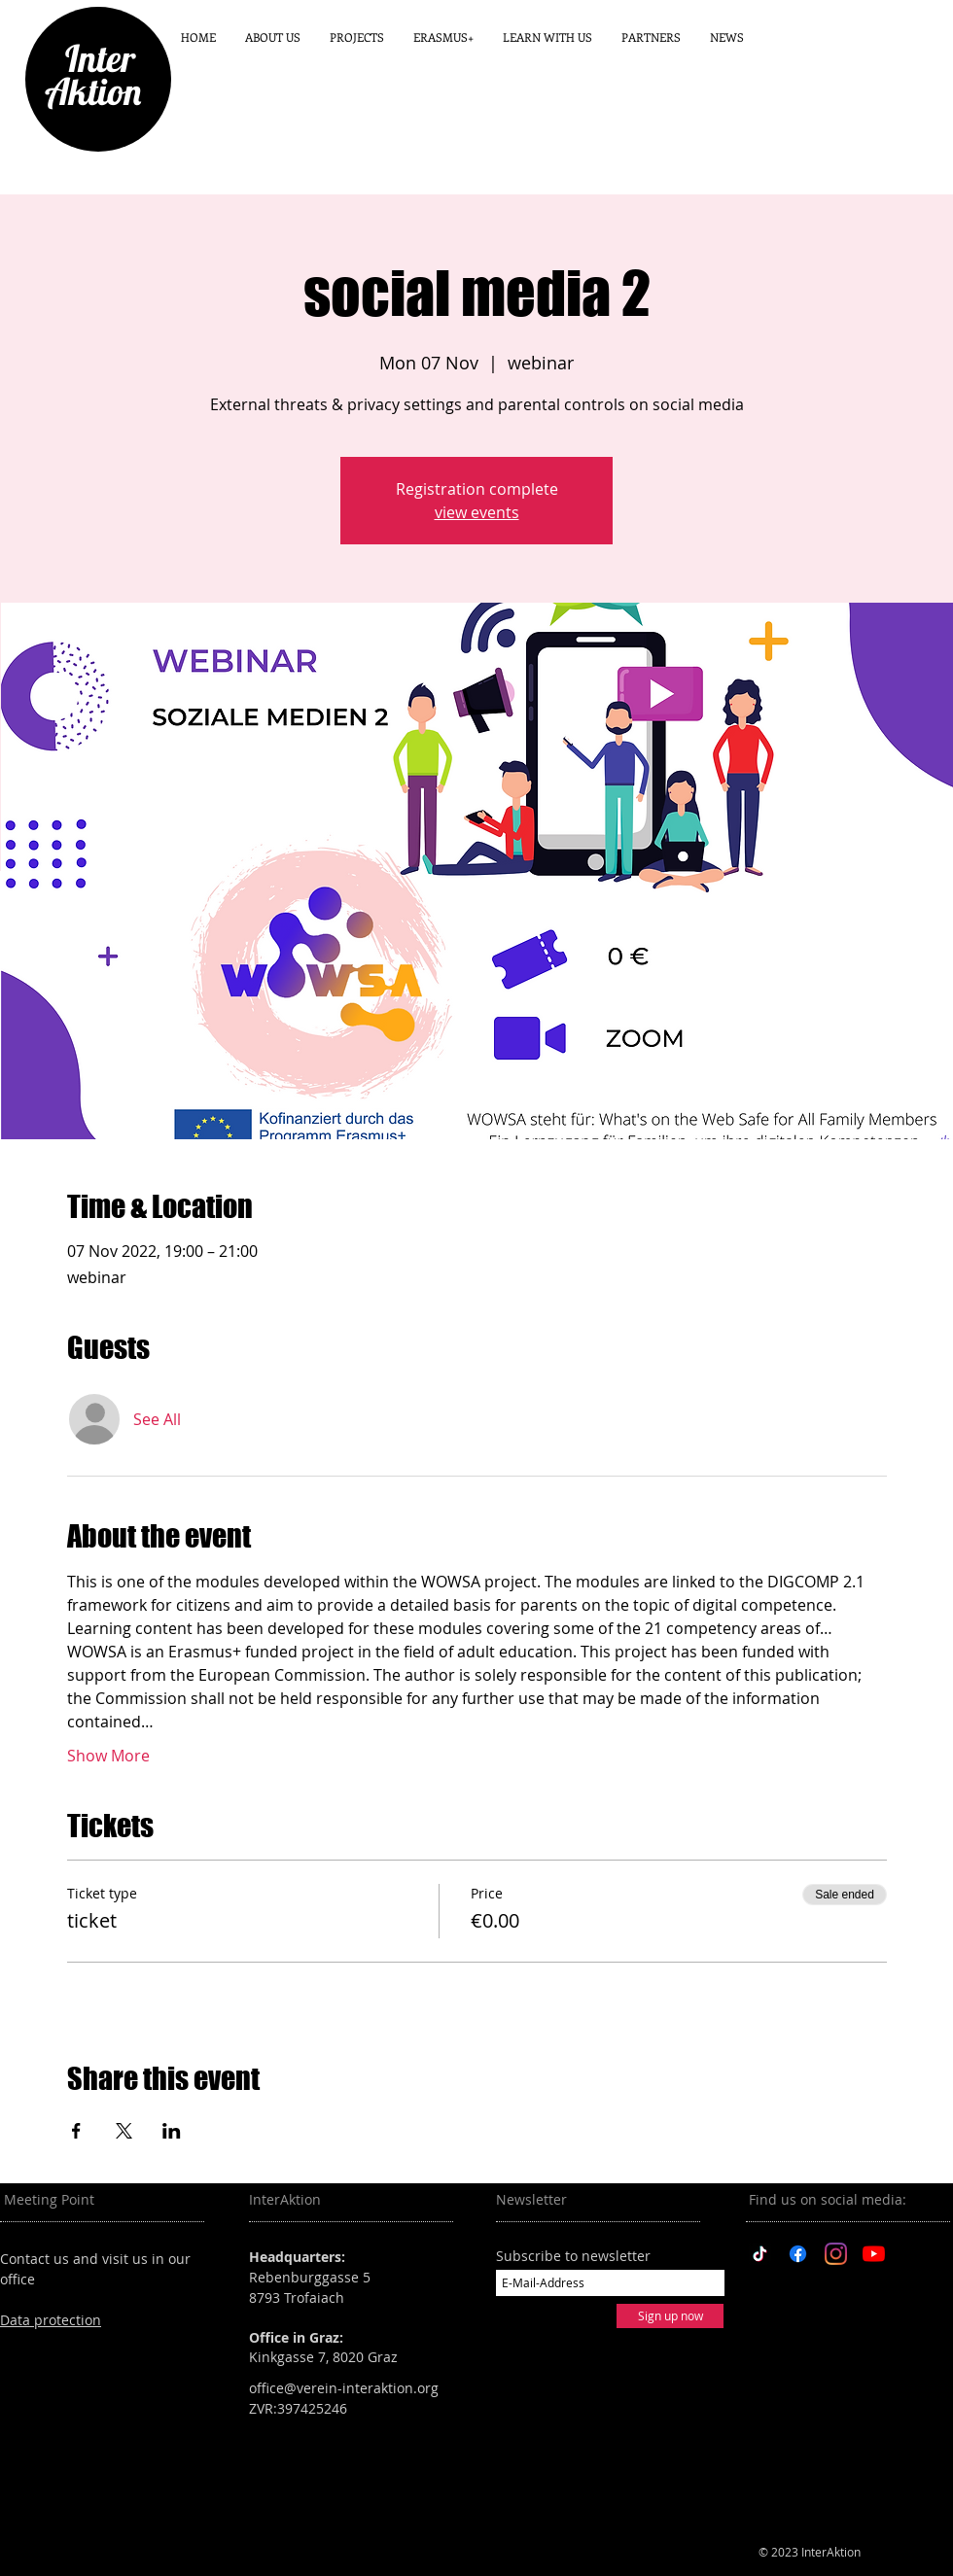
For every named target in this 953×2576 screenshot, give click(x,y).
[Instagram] (836, 2254)
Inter (92, 58)
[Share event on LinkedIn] (171, 2131)
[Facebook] (798, 2254)
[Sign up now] (670, 2316)
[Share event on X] (124, 2131)
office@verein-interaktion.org (344, 2388)
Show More (108, 1755)
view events (477, 512)
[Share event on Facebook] (76, 2131)
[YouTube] (874, 2254)
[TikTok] (760, 2254)
